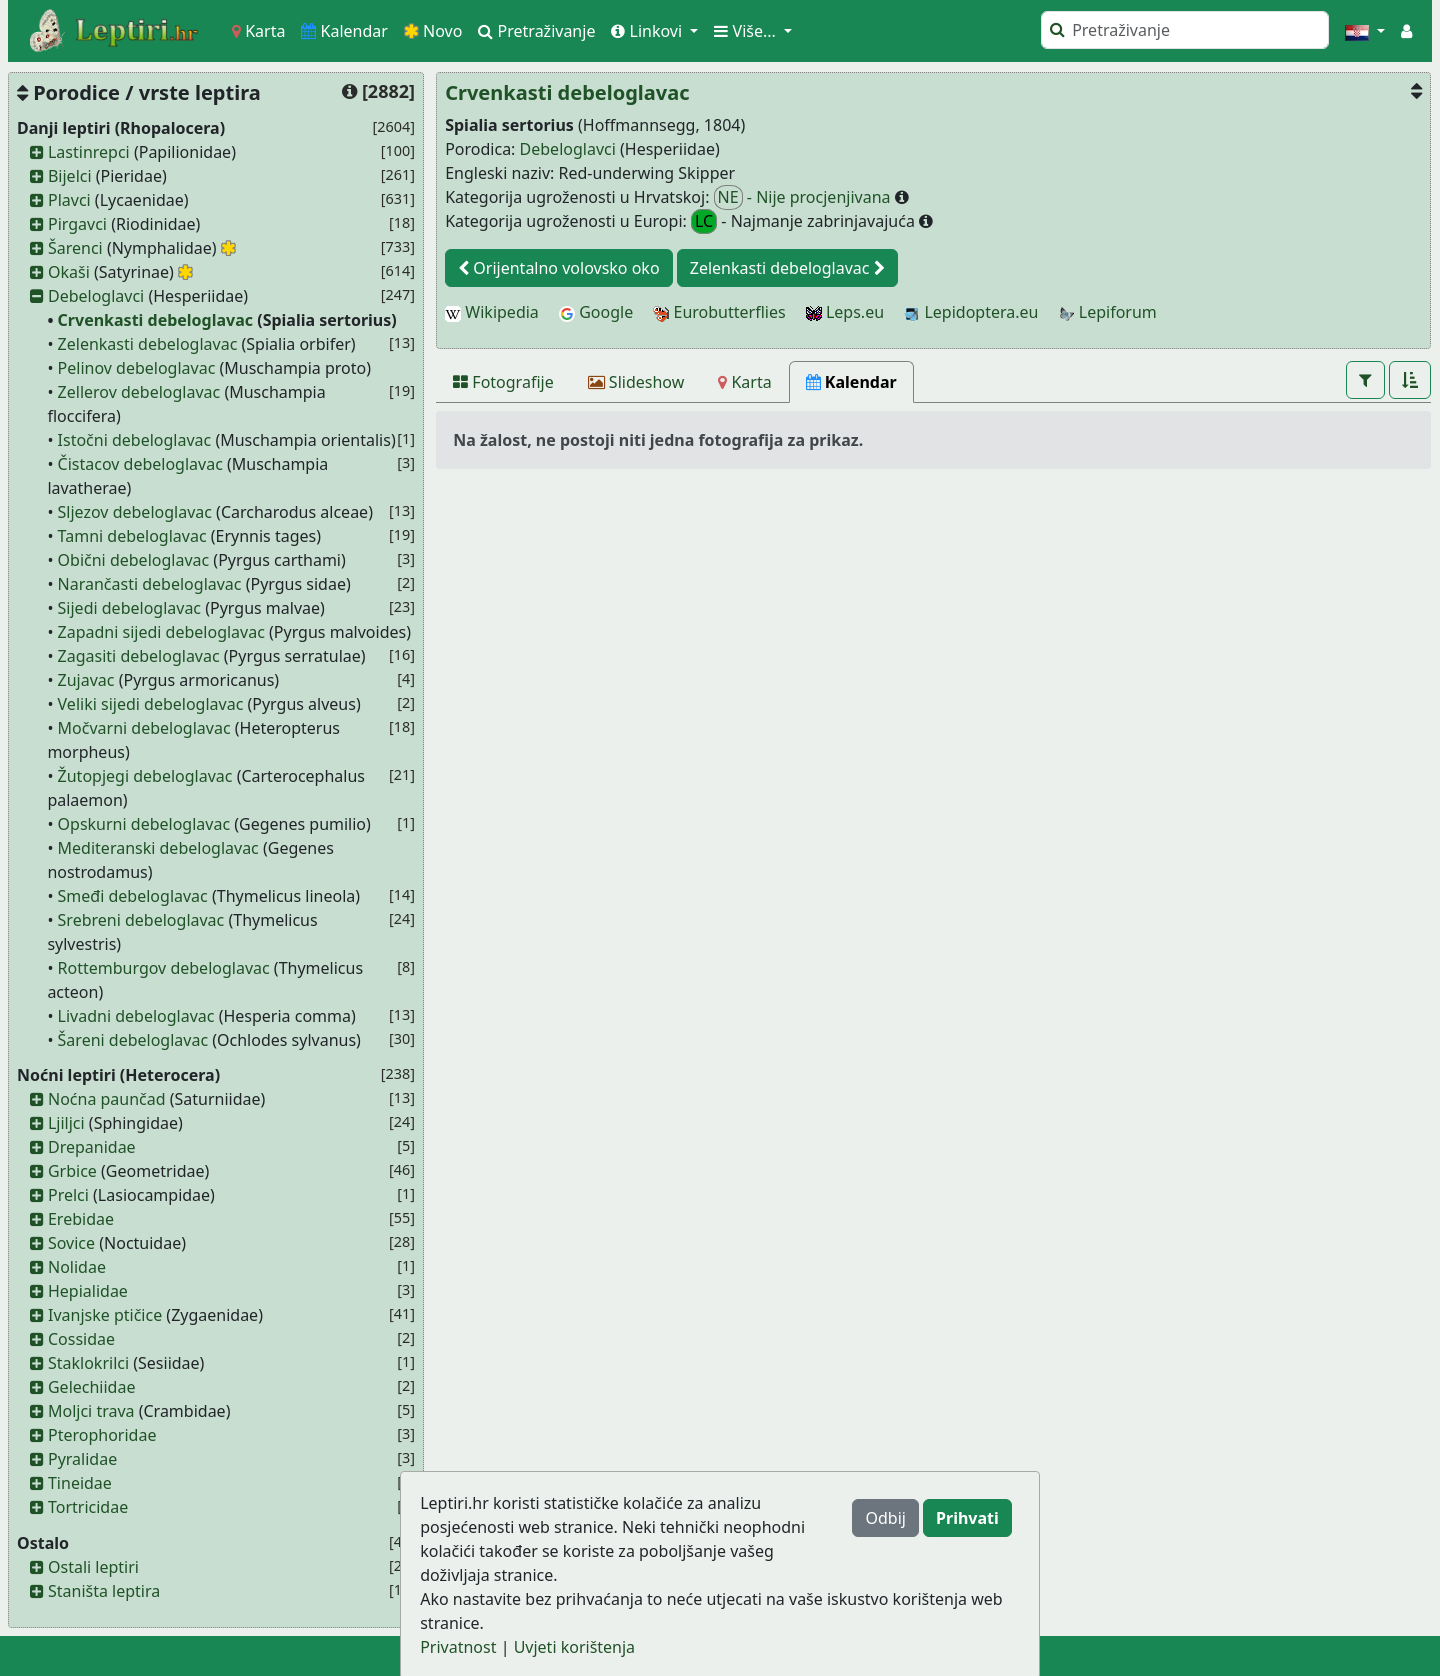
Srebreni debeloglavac (141, 920)
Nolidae (77, 1267)
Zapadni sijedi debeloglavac (161, 632)
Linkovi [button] (648, 31)
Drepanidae (92, 1147)
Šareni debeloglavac (133, 1040)
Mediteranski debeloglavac (158, 848)
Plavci (69, 200)
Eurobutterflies (719, 312)
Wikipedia (492, 312)
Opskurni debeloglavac (144, 824)
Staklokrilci (88, 1363)
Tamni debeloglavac (132, 536)
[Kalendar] (851, 382)
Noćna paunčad (107, 1099)
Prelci (68, 1195)
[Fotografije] (503, 382)
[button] (1365, 31)
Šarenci (75, 248)
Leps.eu (845, 312)
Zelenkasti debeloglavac (148, 344)
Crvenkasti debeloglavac (155, 320)
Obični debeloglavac (134, 560)
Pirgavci (77, 224)
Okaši (69, 272)
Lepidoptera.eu (971, 312)
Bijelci (70, 176)
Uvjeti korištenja (574, 1647)
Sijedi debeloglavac (129, 608)
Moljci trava (91, 1411)
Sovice (71, 1243)
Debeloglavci (96, 296)
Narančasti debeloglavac (150, 584)
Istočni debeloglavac (135, 440)
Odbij (885, 1518)
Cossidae (81, 1339)
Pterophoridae (102, 1435)
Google (596, 312)
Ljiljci (66, 1123)
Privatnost (458, 1647)
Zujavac (86, 680)
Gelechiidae (92, 1387)
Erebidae (81, 1219)
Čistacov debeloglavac (140, 464)
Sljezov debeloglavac (135, 512)
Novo (433, 31)
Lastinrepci (89, 152)
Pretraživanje (536, 31)
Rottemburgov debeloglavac (164, 968)
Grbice (72, 1171)
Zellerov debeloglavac (139, 392)
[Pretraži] (1185, 30)
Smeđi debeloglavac (133, 896)
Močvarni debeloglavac (144, 728)
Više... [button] (747, 31)
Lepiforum (1108, 312)
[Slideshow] (636, 382)
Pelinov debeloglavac (137, 368)
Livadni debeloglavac (136, 1016)
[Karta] (744, 382)
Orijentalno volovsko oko (558, 268)
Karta (258, 31)
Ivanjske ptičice (105, 1315)
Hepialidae (88, 1291)
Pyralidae (82, 1459)
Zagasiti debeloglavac (139, 656)
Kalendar (344, 31)
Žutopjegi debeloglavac (145, 776)
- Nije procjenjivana (804, 197)
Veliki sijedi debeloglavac (151, 704)
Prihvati (967, 1518)
